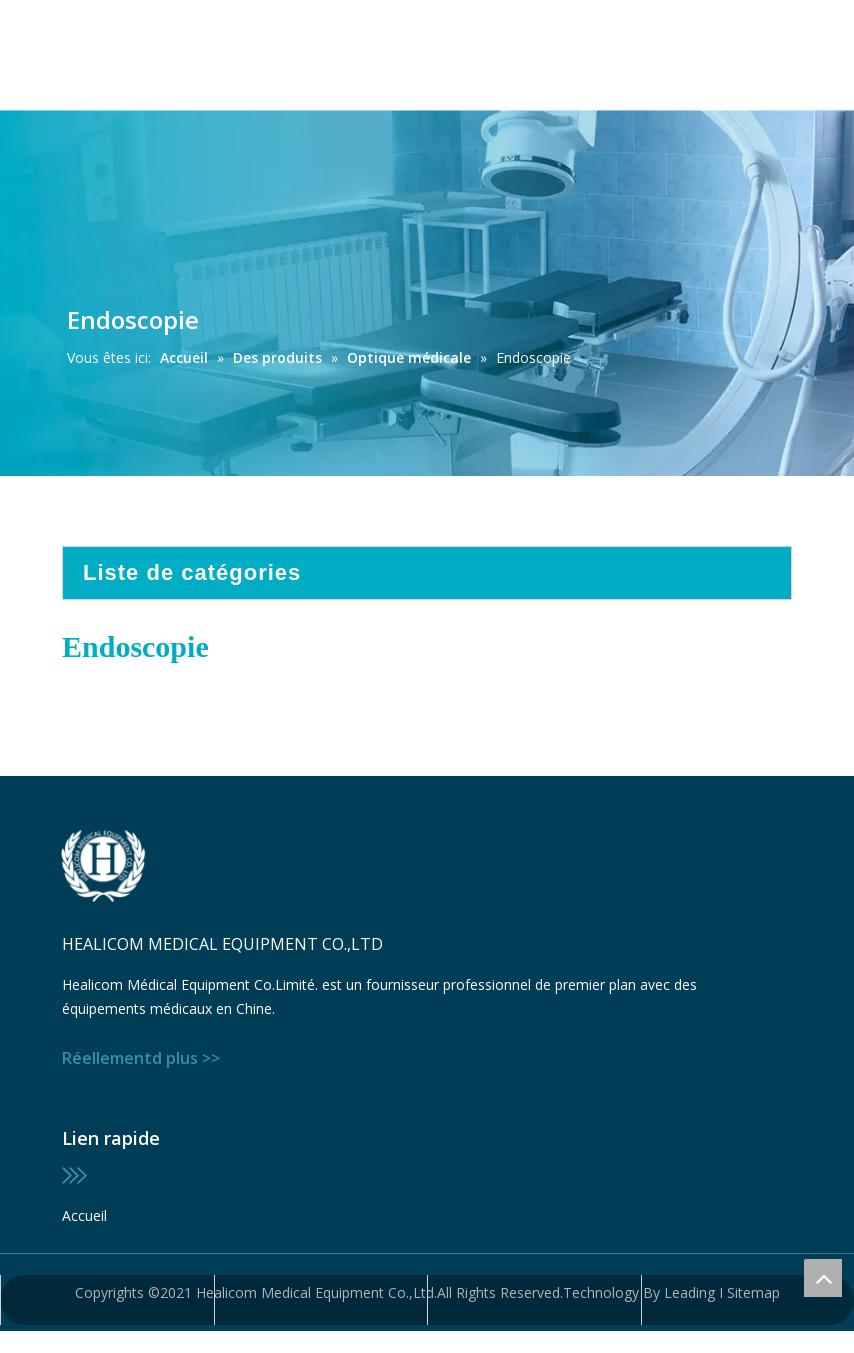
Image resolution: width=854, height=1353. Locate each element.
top (823, 1278)
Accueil (84, 1215)
